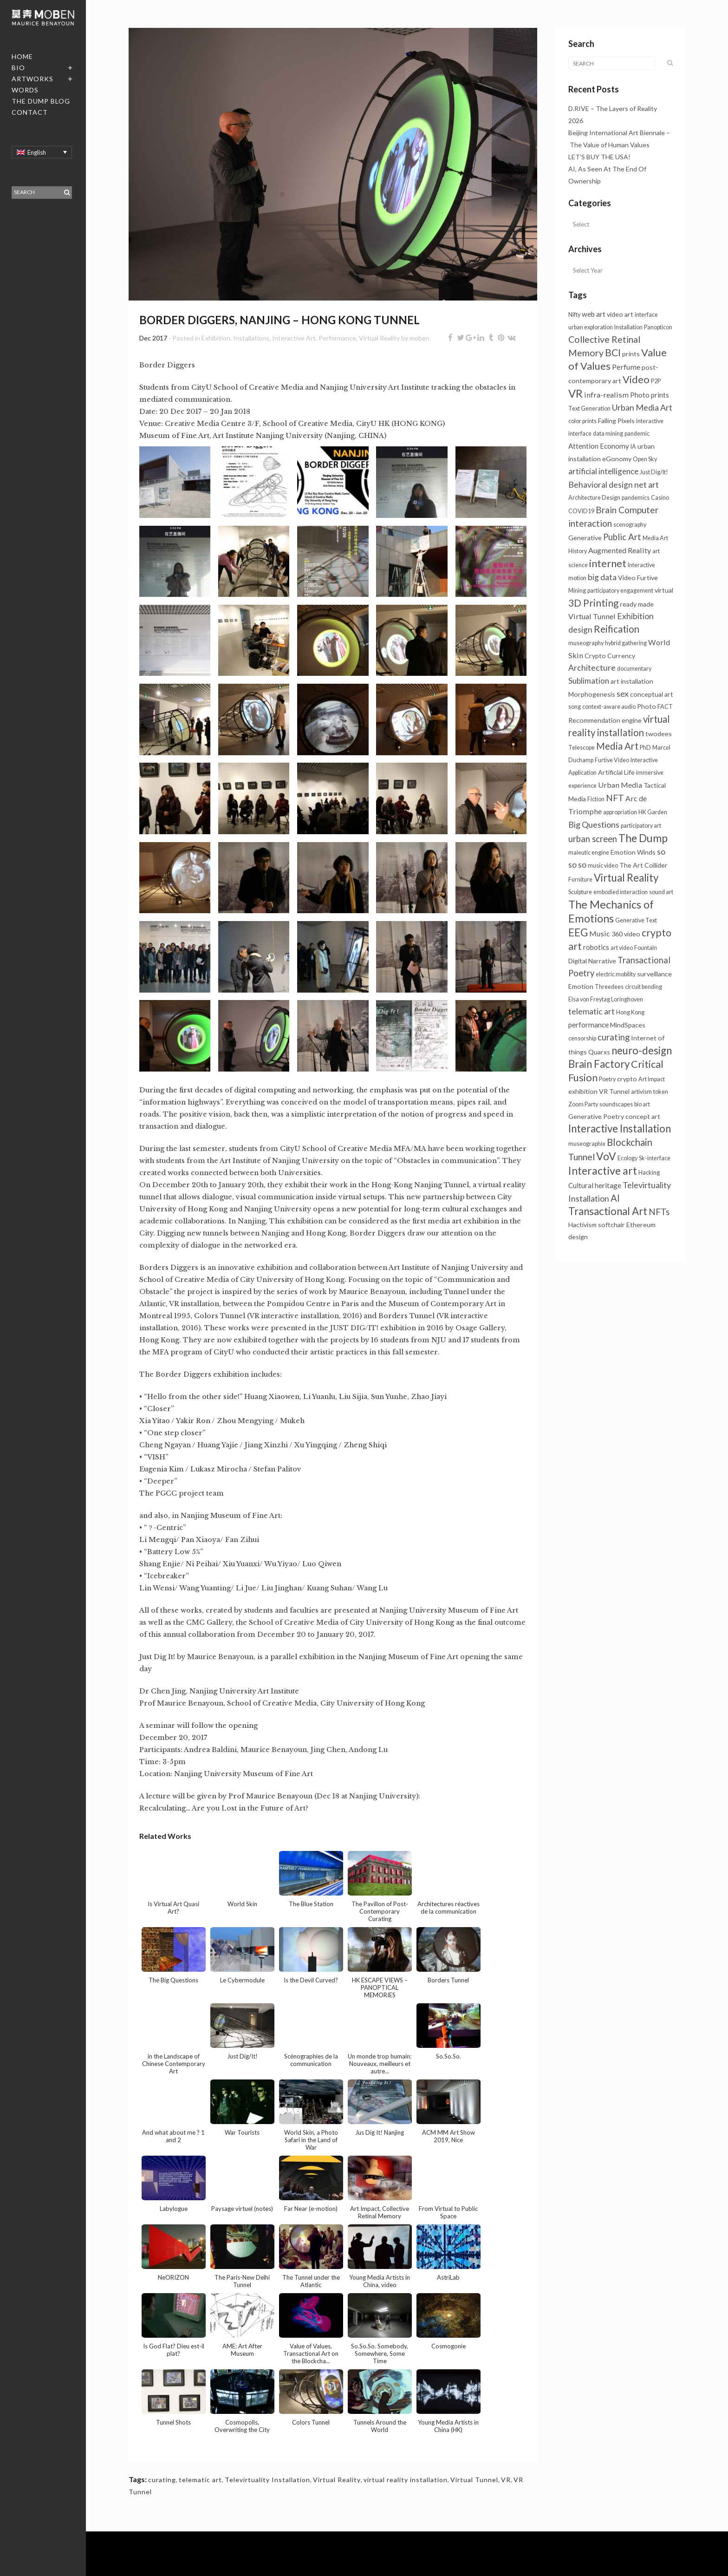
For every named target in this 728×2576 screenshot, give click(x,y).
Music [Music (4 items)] (599, 933)
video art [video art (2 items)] (620, 314)
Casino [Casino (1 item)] (660, 497)
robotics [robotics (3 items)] (596, 947)
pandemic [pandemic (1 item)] (637, 433)
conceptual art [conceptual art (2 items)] (651, 694)
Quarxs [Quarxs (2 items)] (599, 1052)
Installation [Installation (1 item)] (628, 327)
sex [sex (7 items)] (623, 693)
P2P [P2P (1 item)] (656, 381)
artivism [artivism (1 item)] (641, 1091)
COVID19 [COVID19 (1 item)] (581, 511)
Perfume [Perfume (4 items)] (626, 366)
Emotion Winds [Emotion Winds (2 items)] (633, 852)
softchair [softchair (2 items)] (611, 1225)
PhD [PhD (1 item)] (645, 747)
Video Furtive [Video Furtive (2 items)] (638, 578)
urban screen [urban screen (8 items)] (592, 839)
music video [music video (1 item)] (603, 865)
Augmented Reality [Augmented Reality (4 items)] (619, 550)
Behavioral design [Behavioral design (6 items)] (600, 485)
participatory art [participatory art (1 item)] (641, 825)
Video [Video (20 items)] (636, 379)
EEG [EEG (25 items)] (578, 932)
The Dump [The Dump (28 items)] (643, 837)
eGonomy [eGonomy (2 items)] (616, 459)
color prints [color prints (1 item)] (582, 421)
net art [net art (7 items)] (646, 484)
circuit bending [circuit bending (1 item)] (643, 986)
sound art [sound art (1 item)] (661, 892)
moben (419, 338)
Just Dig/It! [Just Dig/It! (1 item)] (654, 472)
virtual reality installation (406, 2480)
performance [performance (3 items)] (588, 1024)
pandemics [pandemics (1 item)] (636, 497)
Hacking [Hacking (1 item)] (649, 1172)
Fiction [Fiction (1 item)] (595, 799)
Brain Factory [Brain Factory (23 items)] (599, 1064)
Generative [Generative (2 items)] (585, 538)
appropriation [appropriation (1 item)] (620, 812)
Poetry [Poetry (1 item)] (607, 1079)
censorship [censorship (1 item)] (582, 1038)
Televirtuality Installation (267, 2480)
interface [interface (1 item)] (646, 314)
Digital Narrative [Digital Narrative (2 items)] (592, 961)
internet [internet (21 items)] (607, 563)
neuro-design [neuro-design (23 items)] (641, 1050)
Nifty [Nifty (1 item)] (574, 314)
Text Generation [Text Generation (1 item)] (589, 408)
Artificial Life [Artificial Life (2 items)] (616, 772)
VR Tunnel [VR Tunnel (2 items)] (614, 1091)
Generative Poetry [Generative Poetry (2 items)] (596, 1116)
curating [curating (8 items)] (614, 1037)
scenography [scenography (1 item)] (629, 524)
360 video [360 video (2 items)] (625, 934)
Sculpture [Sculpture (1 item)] (580, 892)
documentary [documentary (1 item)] (634, 668)
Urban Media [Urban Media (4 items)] (620, 784)
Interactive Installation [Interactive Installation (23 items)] (619, 1128)
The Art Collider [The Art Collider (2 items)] (643, 865)
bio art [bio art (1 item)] (642, 1104)
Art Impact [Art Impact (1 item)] (651, 1079)
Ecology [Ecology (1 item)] (627, 1158)
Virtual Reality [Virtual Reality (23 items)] (626, 877)
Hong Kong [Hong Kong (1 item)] (630, 1012)
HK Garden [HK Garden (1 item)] (652, 812)
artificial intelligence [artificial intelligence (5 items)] (603, 471)
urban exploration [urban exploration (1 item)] (590, 327)
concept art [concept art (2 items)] (642, 1116)
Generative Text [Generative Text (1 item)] (636, 920)
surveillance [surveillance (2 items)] (654, 974)
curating (162, 2480)
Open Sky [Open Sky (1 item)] (645, 459)
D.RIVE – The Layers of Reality (612, 108)
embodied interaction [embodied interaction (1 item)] (620, 892)
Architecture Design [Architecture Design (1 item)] (594, 497)
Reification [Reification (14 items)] (616, 628)
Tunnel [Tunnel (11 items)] (581, 1156)
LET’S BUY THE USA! (599, 157)
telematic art (200, 2480)
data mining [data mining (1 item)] (608, 433)
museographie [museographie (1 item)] (586, 1143)
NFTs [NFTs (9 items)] (659, 1211)
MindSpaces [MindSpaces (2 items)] (627, 1025)
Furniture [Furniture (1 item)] (580, 879)
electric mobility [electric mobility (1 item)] (616, 974)
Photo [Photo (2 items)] (646, 706)
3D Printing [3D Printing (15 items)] (593, 602)
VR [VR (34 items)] (575, 393)
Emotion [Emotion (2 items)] (580, 986)
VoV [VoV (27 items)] (606, 1156)
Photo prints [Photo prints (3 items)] (649, 395)
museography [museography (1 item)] (586, 643)
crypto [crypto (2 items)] (627, 1079)
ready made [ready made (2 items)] (637, 604)
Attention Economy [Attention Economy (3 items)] (598, 446)
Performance (337, 338)
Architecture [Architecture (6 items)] (592, 668)
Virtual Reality (379, 338)
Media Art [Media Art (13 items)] (617, 746)
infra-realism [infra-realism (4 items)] (606, 394)
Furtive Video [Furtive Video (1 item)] (612, 760)
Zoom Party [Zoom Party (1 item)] (583, 1104)
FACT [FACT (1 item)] (665, 706)
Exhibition (216, 338)
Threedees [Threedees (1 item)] (609, 986)
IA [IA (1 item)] (633, 446)
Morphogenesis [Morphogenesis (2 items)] (591, 694)
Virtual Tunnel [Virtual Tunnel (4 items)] (592, 616)
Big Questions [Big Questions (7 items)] (593, 824)
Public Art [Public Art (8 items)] (622, 537)
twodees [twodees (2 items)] (658, 734)
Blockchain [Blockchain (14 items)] (629, 1142)
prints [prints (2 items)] (631, 354)
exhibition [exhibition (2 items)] (583, 1091)
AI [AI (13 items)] (615, 1197)
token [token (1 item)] (660, 1091)
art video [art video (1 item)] (622, 947)
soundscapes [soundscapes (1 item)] (616, 1104)
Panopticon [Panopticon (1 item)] (658, 327)
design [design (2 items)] (578, 1237)
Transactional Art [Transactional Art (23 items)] (607, 1211)
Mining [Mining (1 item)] (577, 590)
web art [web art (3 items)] (593, 314)
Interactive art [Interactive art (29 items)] (602, 1170)
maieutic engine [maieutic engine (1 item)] (588, 852)
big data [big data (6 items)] (602, 577)
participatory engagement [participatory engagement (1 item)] (620, 590)
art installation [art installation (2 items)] (632, 681)
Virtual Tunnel (474, 2480)
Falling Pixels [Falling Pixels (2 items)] (616, 421)
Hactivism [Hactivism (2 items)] (582, 1225)
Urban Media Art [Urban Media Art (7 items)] (642, 407)
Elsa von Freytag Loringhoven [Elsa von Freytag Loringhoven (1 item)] (605, 999)
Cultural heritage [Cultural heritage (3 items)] (594, 1185)
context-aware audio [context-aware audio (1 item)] (609, 706)
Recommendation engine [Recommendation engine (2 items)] (605, 720)
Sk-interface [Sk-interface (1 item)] (654, 1158)
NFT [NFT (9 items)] (615, 797)
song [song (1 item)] (574, 706)
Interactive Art (294, 338)
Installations (251, 338)
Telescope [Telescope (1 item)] (581, 747)
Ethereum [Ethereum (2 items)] (641, 1225)
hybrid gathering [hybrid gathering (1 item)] (626, 643)
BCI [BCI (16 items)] (613, 352)
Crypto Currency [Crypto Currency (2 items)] (610, 656)
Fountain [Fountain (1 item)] (645, 947)
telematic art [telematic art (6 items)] (591, 1011)
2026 (575, 120)
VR (506, 2480)
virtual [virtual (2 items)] (664, 590)
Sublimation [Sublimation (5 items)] (588, 681)
